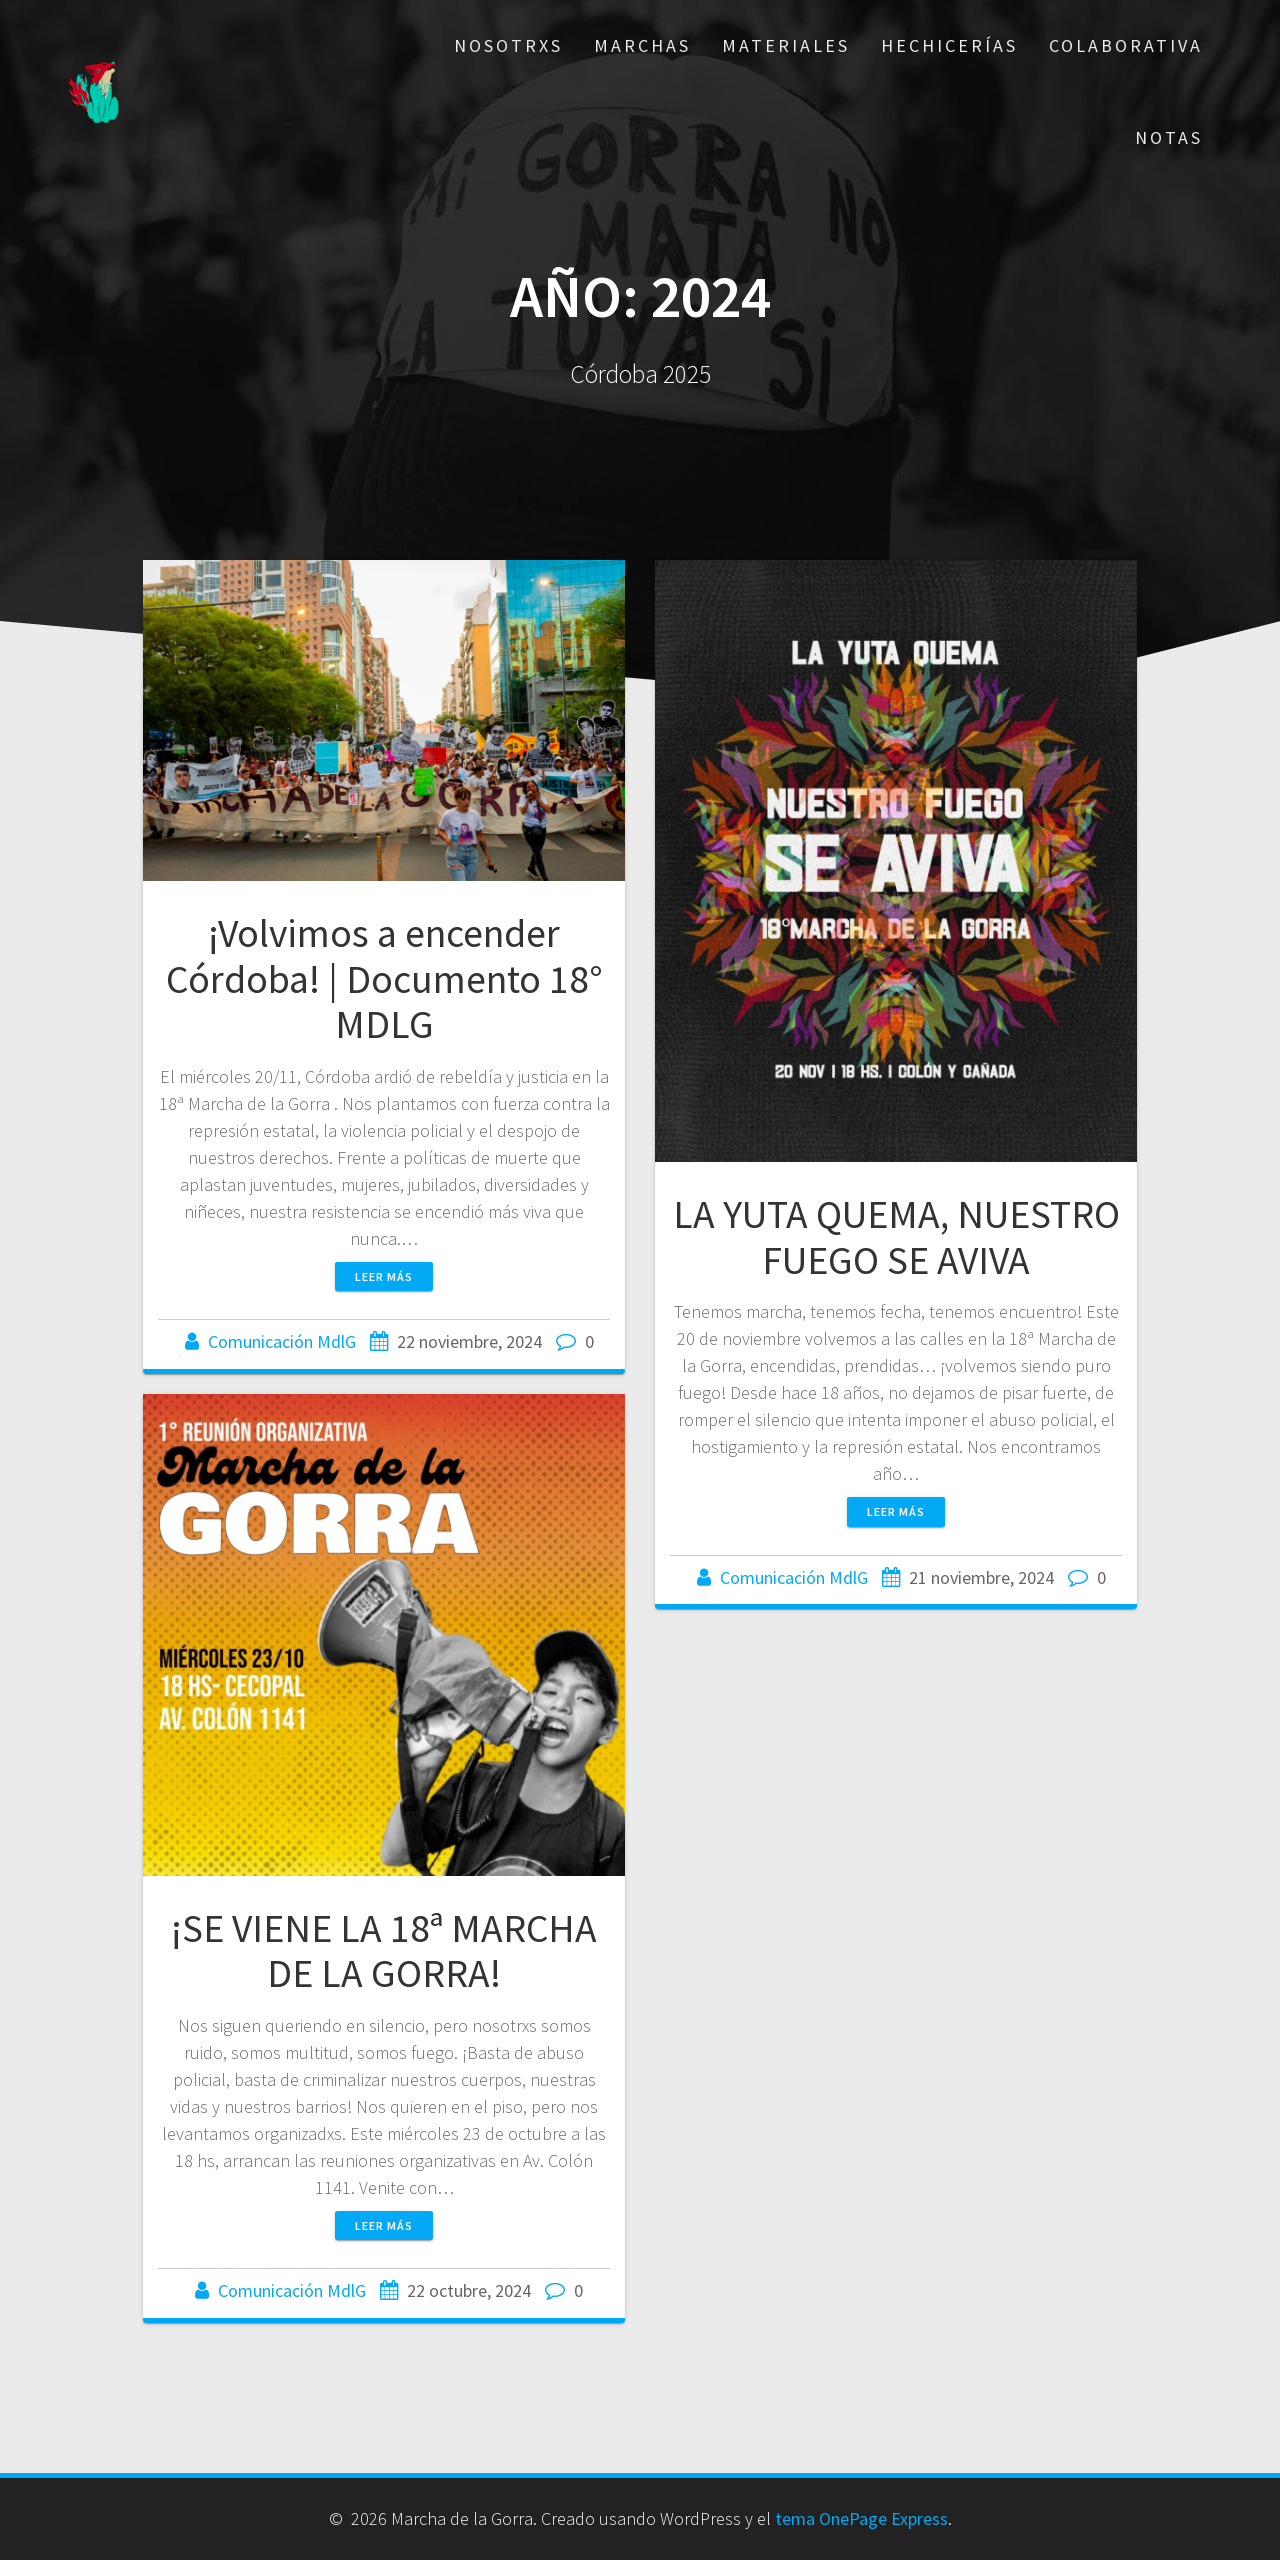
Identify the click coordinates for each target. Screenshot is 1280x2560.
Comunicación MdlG (282, 1341)
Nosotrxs (508, 45)
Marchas (642, 45)
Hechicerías (949, 45)
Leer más (384, 1276)
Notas (1169, 137)
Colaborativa (1126, 45)
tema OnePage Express (861, 2518)
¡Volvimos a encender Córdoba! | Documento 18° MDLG (384, 978)
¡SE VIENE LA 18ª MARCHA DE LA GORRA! (384, 1951)
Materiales (786, 45)
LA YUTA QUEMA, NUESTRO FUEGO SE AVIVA (896, 1237)
